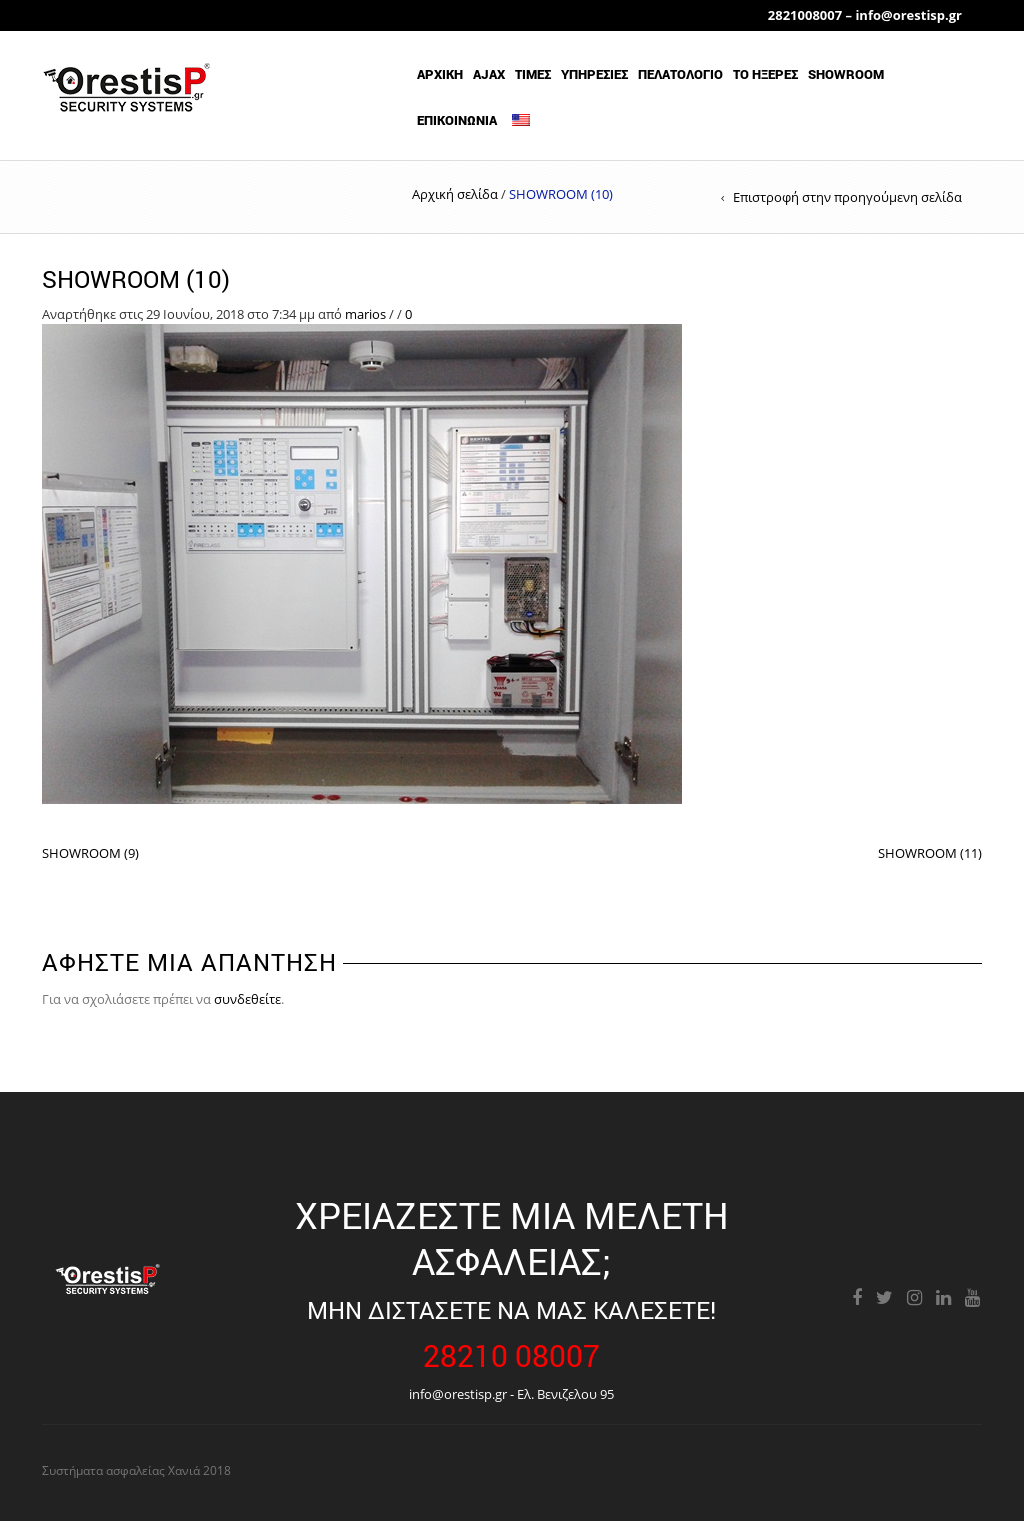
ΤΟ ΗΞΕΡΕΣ (765, 74)
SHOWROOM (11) (930, 853)
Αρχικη (440, 74)
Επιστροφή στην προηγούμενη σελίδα (847, 197)
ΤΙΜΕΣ (533, 74)
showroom (846, 74)
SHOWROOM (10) (136, 279)
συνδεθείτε (247, 999)
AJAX (489, 74)
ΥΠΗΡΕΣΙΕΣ (594, 74)
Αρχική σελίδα (455, 194)
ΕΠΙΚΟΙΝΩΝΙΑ (457, 120)
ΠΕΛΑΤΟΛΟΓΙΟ (680, 74)
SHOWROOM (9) (90, 853)
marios (365, 314)
